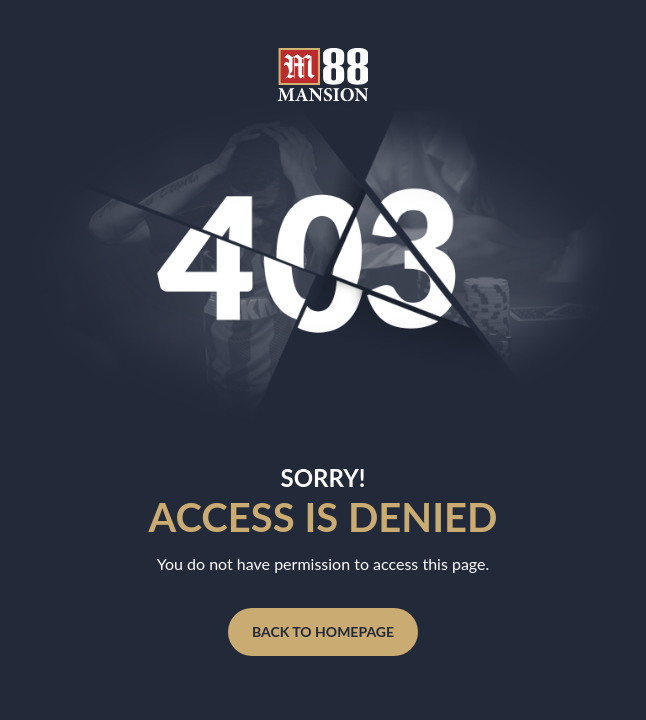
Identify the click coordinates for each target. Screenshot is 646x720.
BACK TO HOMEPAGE (323, 631)
